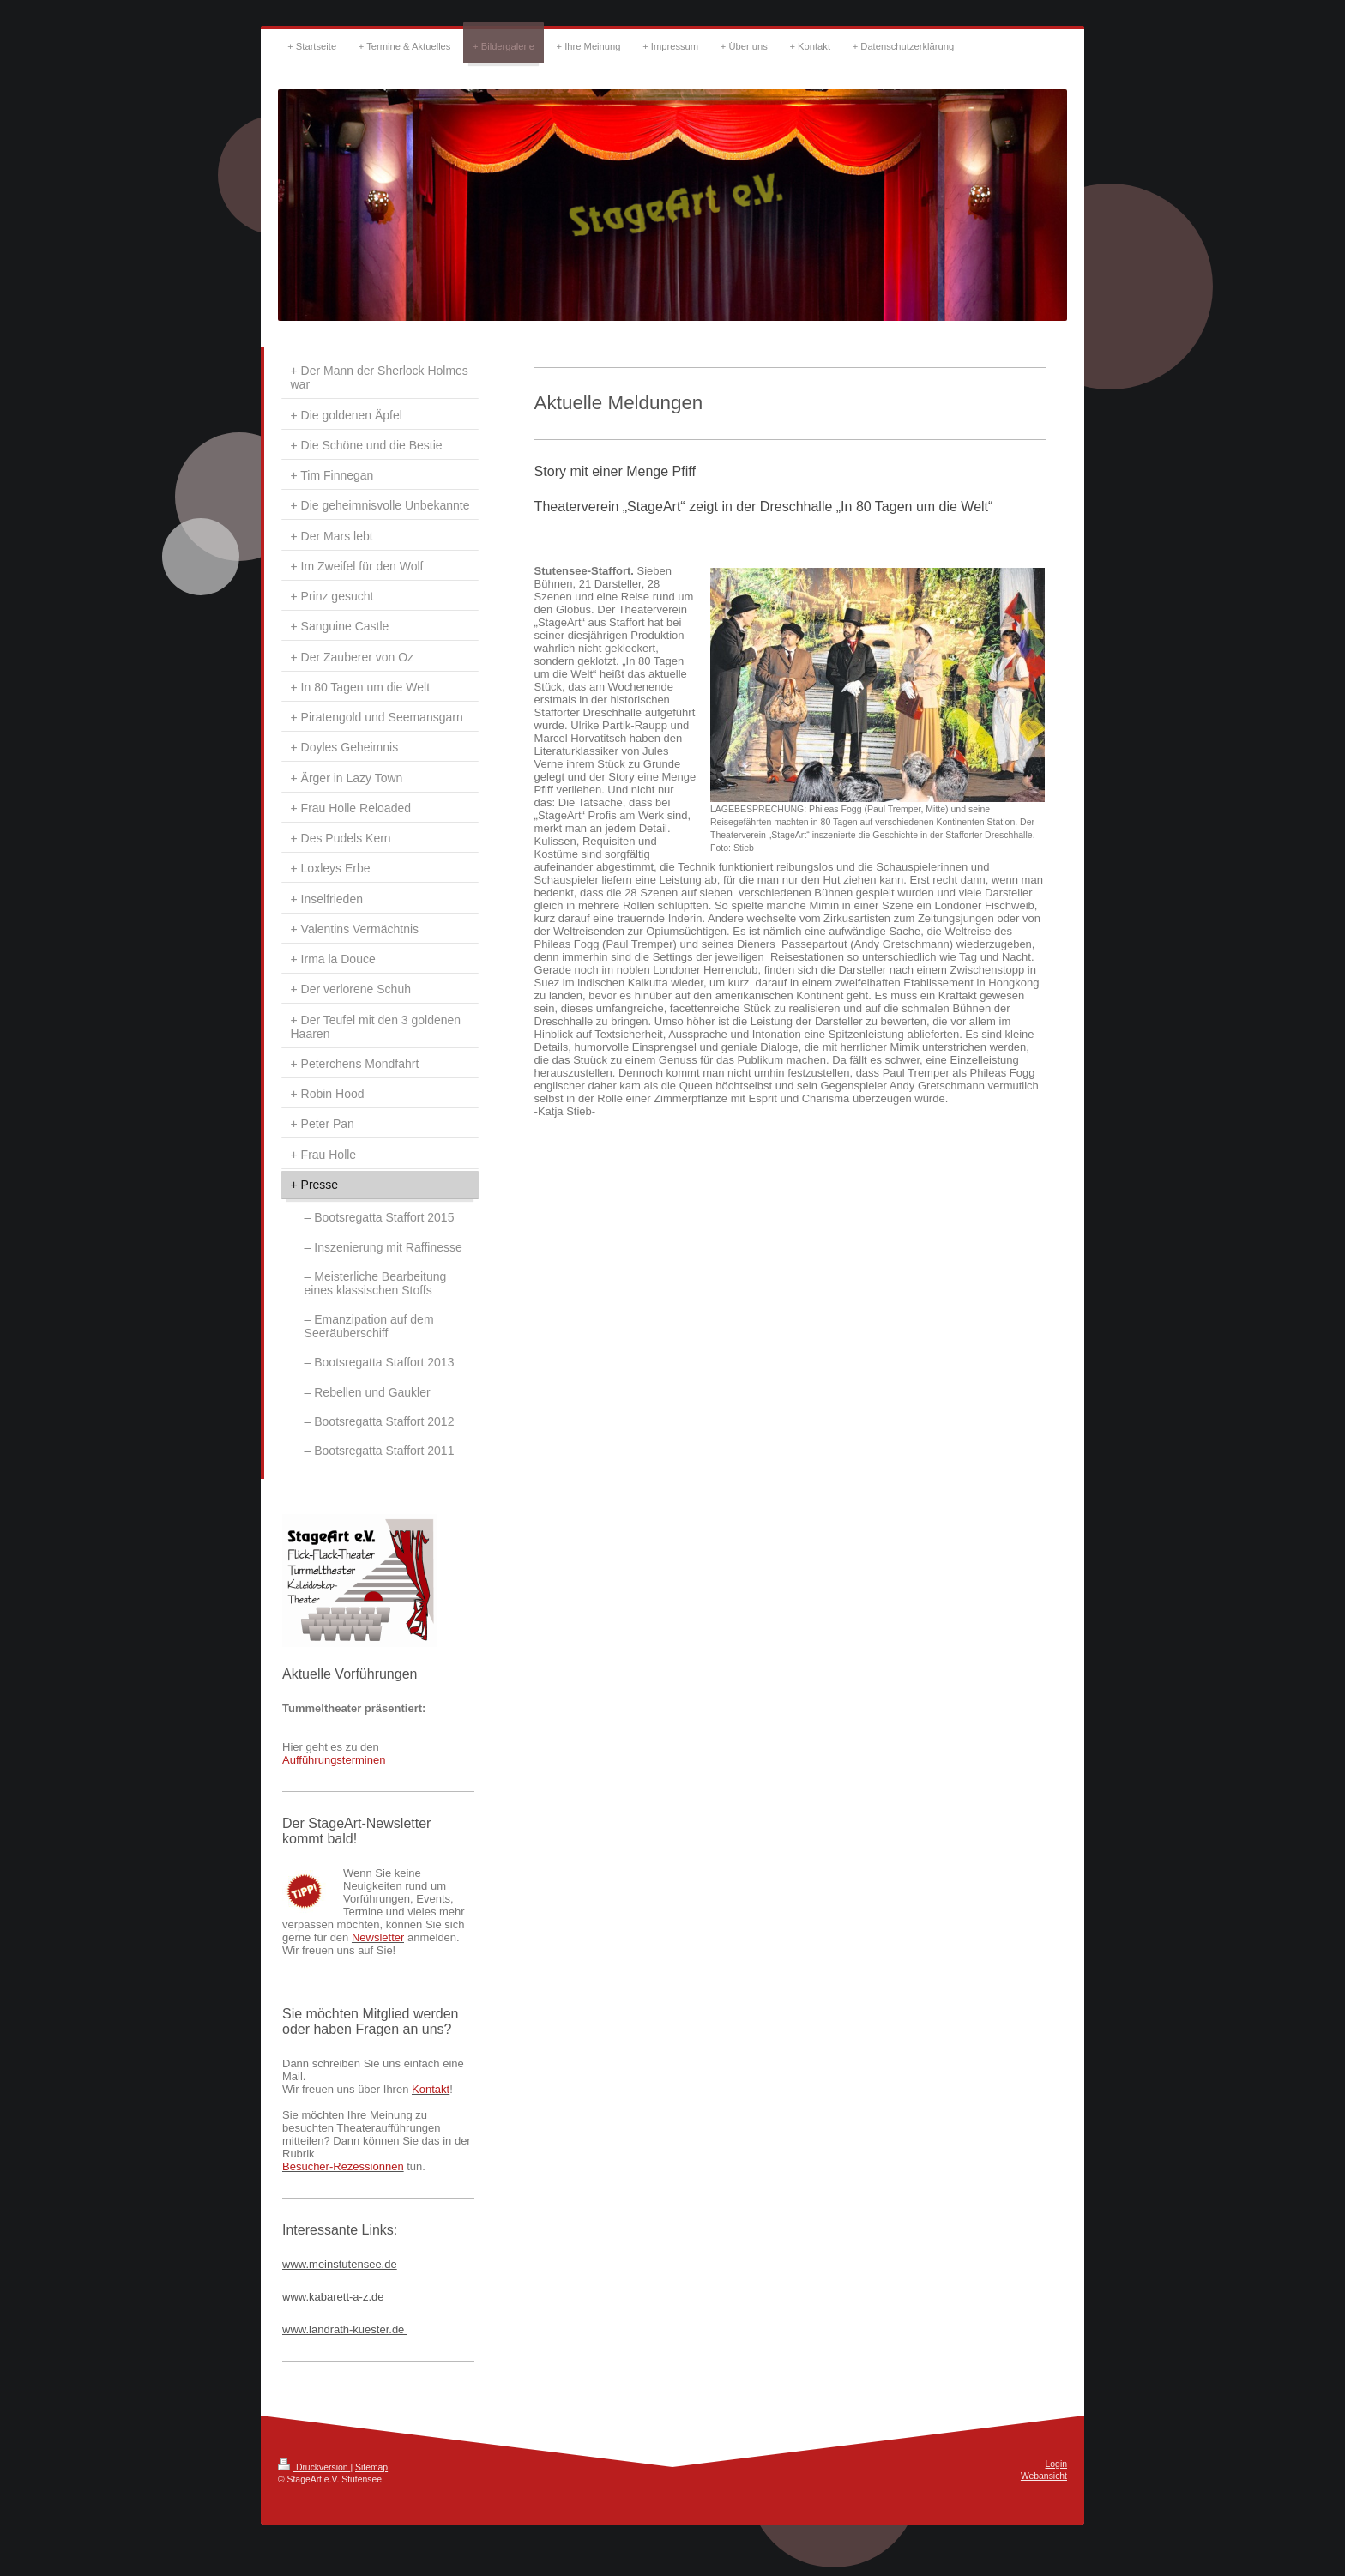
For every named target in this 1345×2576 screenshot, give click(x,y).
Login (1056, 2464)
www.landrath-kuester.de (344, 2329)
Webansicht (1044, 2476)
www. (295, 2296)
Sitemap (371, 2467)
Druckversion (314, 2467)
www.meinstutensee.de (339, 2264)
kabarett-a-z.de (346, 2296)
